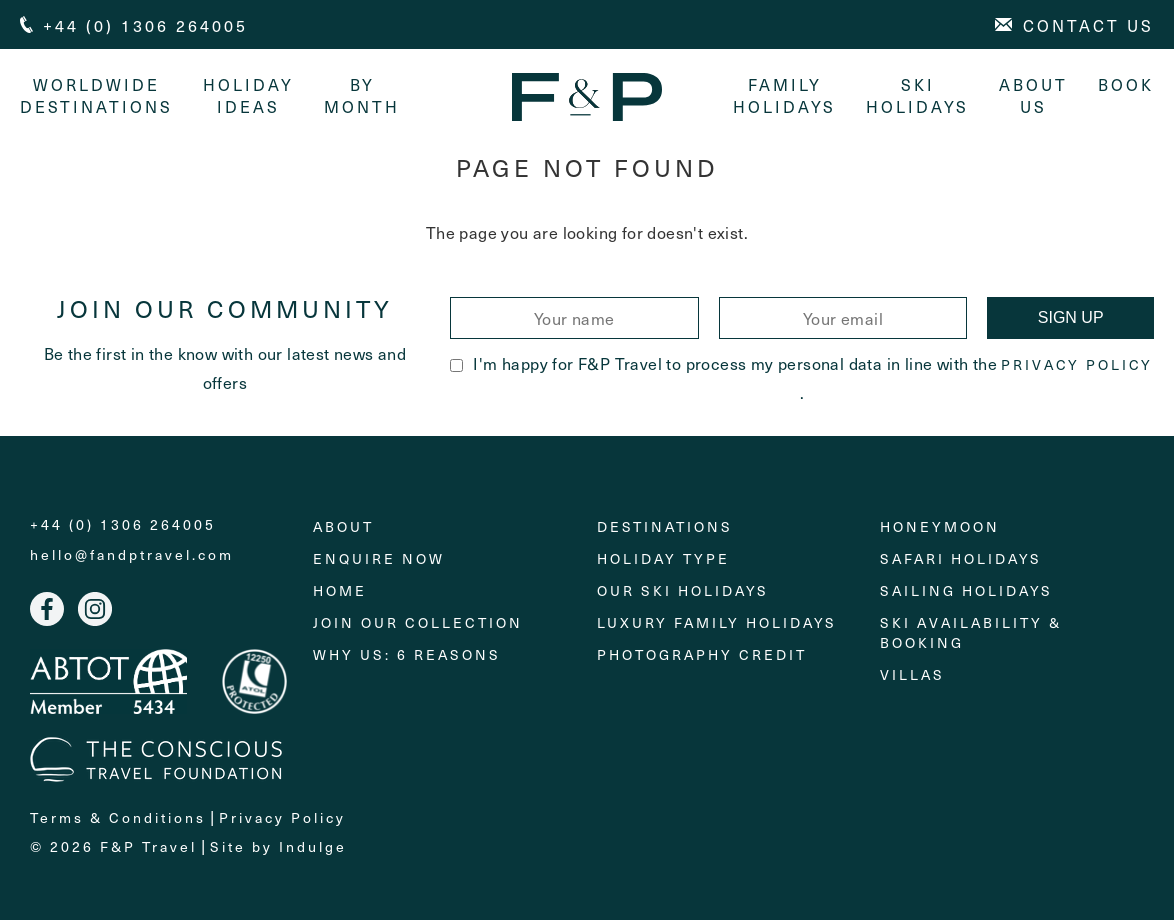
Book (1126, 84)
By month (362, 95)
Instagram (95, 609)
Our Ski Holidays (683, 590)
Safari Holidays (961, 558)
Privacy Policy (1077, 365)
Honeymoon (940, 526)
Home (340, 590)
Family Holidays (784, 95)
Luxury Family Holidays (717, 622)
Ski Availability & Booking (971, 632)
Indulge (313, 846)
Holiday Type (663, 558)
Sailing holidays (966, 590)
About (343, 526)
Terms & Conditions (118, 817)
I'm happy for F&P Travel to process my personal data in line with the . (801, 377)
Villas (912, 674)
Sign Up (1071, 317)
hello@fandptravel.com (132, 555)
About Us (1033, 95)
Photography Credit (702, 654)
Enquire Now (379, 558)
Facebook (47, 609)
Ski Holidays (917, 95)
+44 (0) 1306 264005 (123, 525)
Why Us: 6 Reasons (407, 654)
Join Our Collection (418, 622)
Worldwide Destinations (96, 95)
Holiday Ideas (248, 95)
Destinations (665, 526)
